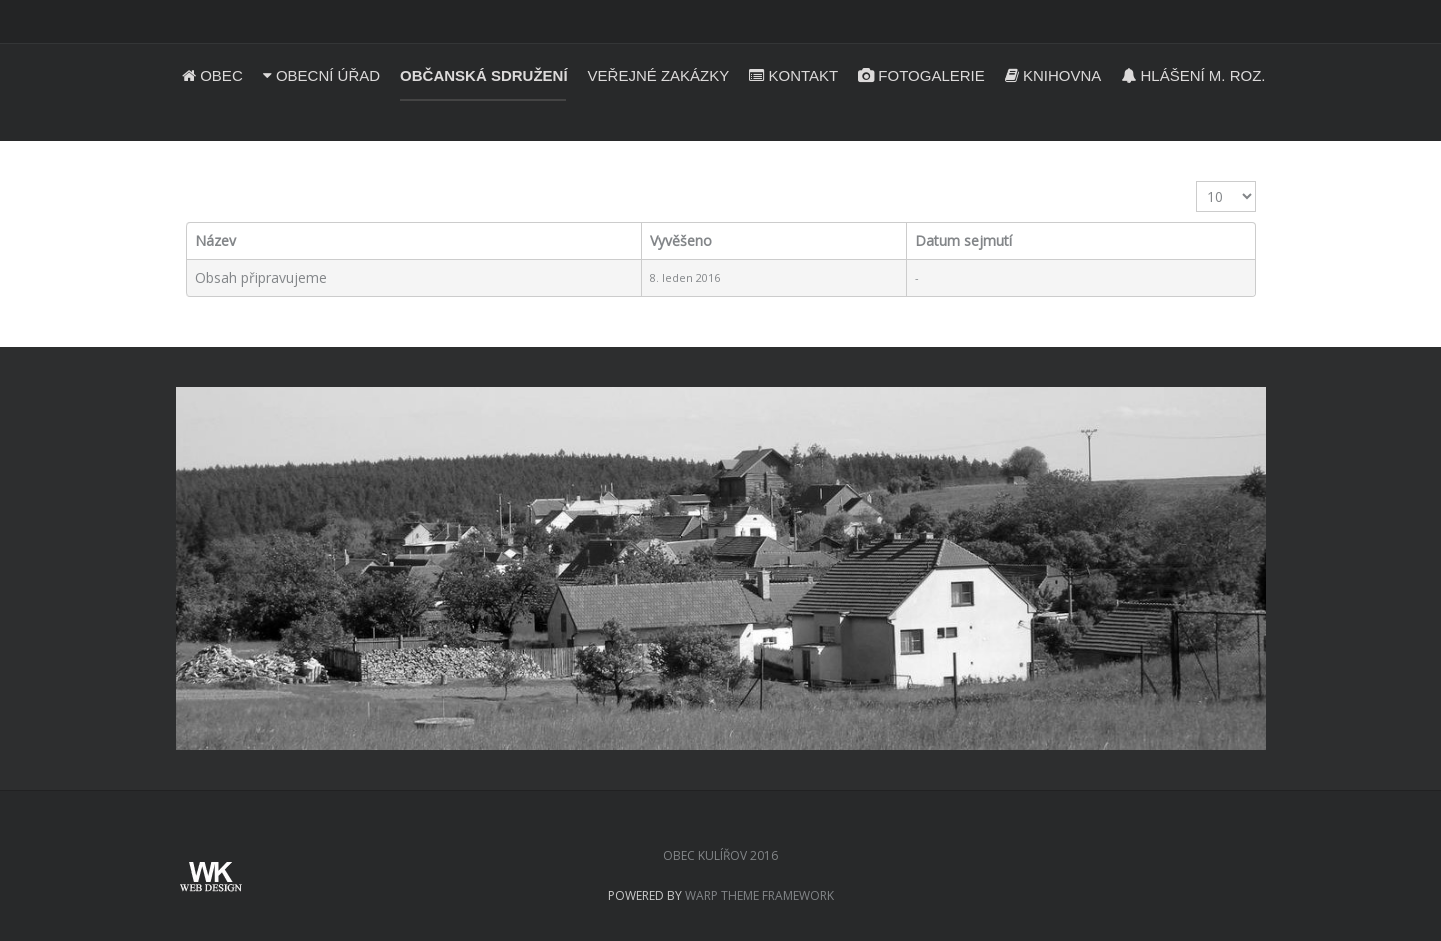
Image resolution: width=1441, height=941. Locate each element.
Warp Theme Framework (759, 895)
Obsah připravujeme (261, 277)
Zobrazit (1196, 181)
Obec (212, 75)
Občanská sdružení (484, 75)
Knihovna (1053, 75)
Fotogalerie (921, 75)
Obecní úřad (321, 75)
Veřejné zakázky (659, 75)
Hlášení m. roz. (1193, 75)
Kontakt (793, 75)
